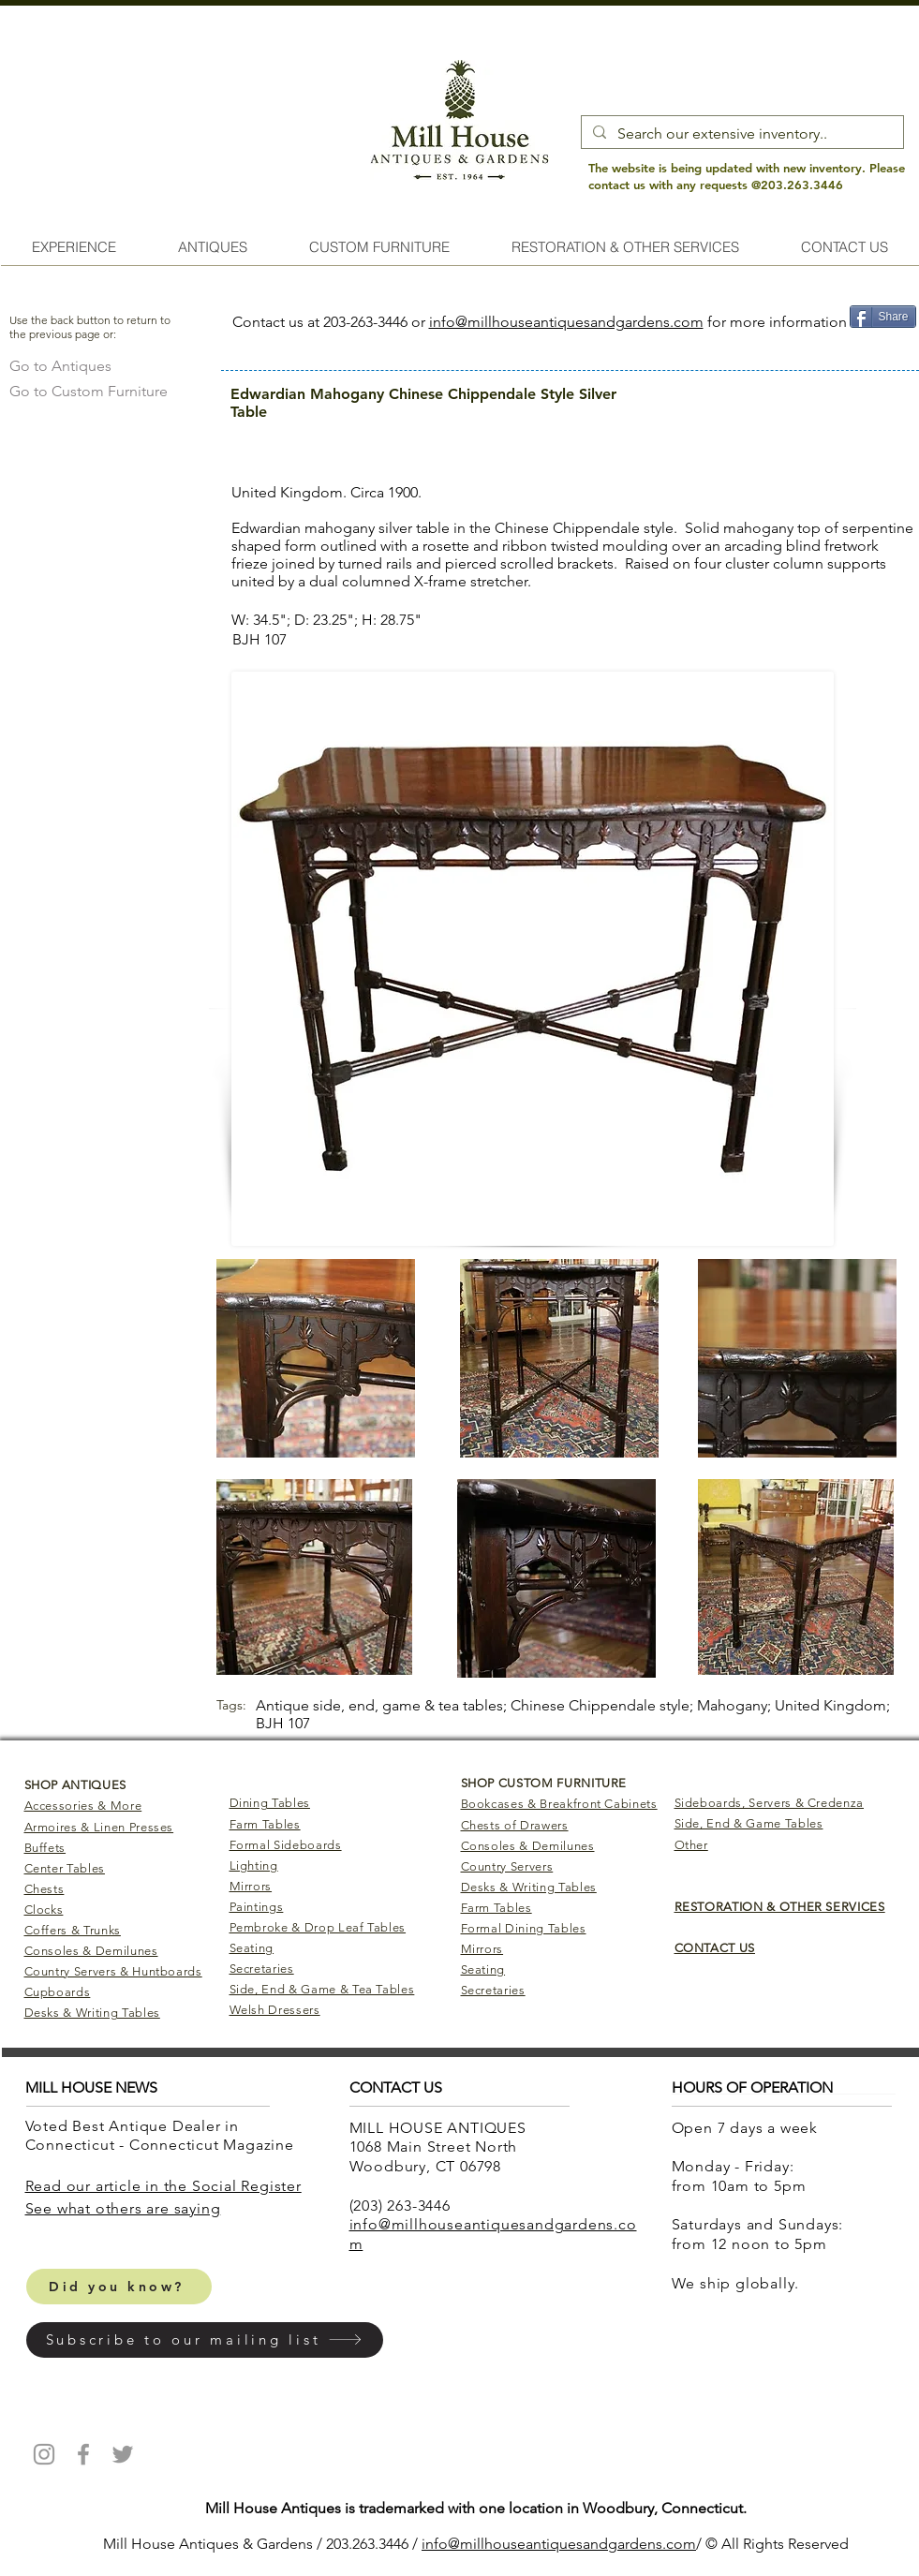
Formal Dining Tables (523, 1928)
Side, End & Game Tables (748, 1823)
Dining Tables (270, 1803)
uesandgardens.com (627, 2544)
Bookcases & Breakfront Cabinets (559, 1804)
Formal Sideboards (286, 1845)
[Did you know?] (119, 2286)
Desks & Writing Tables (92, 2013)
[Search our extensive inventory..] (740, 134)
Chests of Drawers (515, 1825)
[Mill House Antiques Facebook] (83, 2454)
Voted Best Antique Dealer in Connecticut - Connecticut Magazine (162, 2135)
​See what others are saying (123, 2208)
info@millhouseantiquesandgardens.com (566, 322)
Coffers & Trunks (72, 1930)
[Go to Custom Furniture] (88, 391)
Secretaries (262, 1969)
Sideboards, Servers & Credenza (769, 1803)
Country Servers (507, 1866)
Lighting (254, 1865)
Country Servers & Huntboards (113, 1971)
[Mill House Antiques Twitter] (123, 2454)
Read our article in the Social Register (163, 2186)
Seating (252, 1948)
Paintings (257, 1907)
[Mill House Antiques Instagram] (44, 2454)
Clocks (44, 1909)
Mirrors (251, 1886)
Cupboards (57, 1992)
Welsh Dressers (275, 2010)
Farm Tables (265, 1824)
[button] (204, 2340)
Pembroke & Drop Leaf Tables (318, 1927)
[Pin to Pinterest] (882, 346)
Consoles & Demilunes (91, 1951)
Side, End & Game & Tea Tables (322, 1989)
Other (691, 1845)
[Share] (883, 316)
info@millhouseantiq (490, 2544)
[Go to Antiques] (60, 366)
